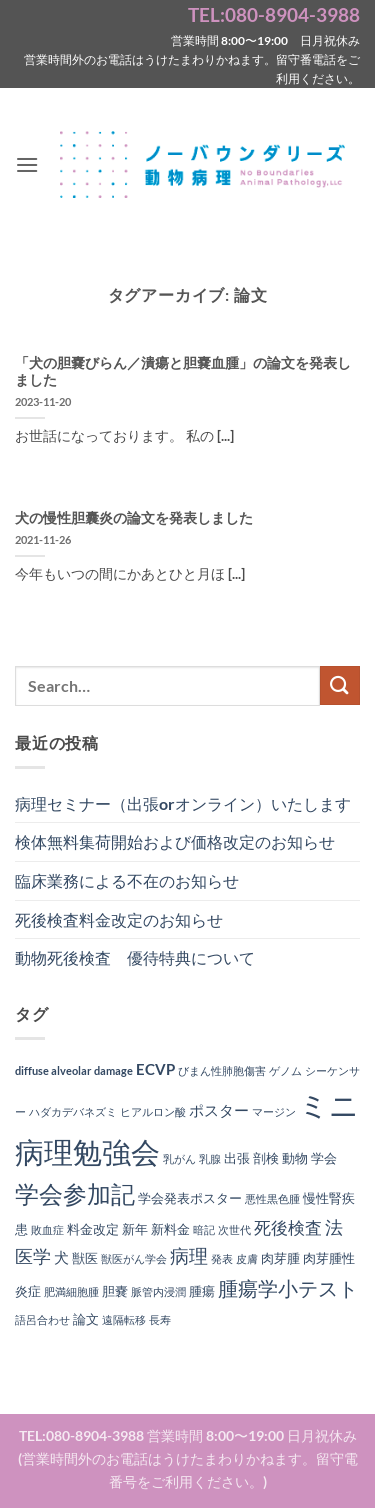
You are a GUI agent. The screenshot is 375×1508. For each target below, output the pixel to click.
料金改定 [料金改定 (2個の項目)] (93, 1229)
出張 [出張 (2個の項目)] (237, 1158)
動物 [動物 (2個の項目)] (295, 1158)
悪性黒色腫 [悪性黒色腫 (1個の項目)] (272, 1198)
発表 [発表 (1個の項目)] (222, 1258)
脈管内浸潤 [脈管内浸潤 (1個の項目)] (158, 1291)
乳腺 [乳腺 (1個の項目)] (210, 1158)
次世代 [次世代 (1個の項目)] (234, 1229)
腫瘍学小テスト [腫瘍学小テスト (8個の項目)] (288, 1288)
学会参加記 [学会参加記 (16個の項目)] (75, 1193)
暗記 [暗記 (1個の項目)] (204, 1229)
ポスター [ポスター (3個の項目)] (219, 1110)
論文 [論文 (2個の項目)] (86, 1319)
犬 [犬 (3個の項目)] (61, 1257)
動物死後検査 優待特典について (135, 957)
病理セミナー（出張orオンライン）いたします (183, 803)
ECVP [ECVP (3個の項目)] (155, 1069)
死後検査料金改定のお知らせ (119, 919)
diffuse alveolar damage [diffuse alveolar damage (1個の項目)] (74, 1070)
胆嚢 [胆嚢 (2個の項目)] (115, 1291)
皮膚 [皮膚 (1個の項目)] (247, 1258)
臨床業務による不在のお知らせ (127, 880)
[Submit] (340, 685)
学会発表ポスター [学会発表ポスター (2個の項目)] (190, 1198)
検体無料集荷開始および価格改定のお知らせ (175, 841)
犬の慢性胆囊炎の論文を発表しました (134, 518)
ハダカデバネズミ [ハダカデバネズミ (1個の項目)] (73, 1111)
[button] (27, 164)
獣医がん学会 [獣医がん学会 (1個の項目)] (134, 1258)
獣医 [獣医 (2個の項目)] (85, 1258)
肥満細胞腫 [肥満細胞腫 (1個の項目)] (71, 1291)
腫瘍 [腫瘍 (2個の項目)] (202, 1291)
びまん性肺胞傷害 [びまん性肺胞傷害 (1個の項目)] (222, 1070)
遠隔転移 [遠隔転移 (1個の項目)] (124, 1319)
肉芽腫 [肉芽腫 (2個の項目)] (280, 1258)
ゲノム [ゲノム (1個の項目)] (285, 1070)
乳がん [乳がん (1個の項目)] (179, 1158)
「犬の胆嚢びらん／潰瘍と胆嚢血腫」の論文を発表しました (183, 372)
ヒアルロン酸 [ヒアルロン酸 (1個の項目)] (153, 1111)
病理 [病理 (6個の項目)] (189, 1256)
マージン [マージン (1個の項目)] (274, 1111)
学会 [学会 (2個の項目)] (324, 1158)
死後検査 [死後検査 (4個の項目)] (288, 1228)
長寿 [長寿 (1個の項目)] (160, 1319)
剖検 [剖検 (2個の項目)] (266, 1158)
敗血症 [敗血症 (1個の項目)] (47, 1229)
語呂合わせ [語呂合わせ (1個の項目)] (42, 1319)
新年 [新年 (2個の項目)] (135, 1229)
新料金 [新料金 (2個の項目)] (170, 1229)
